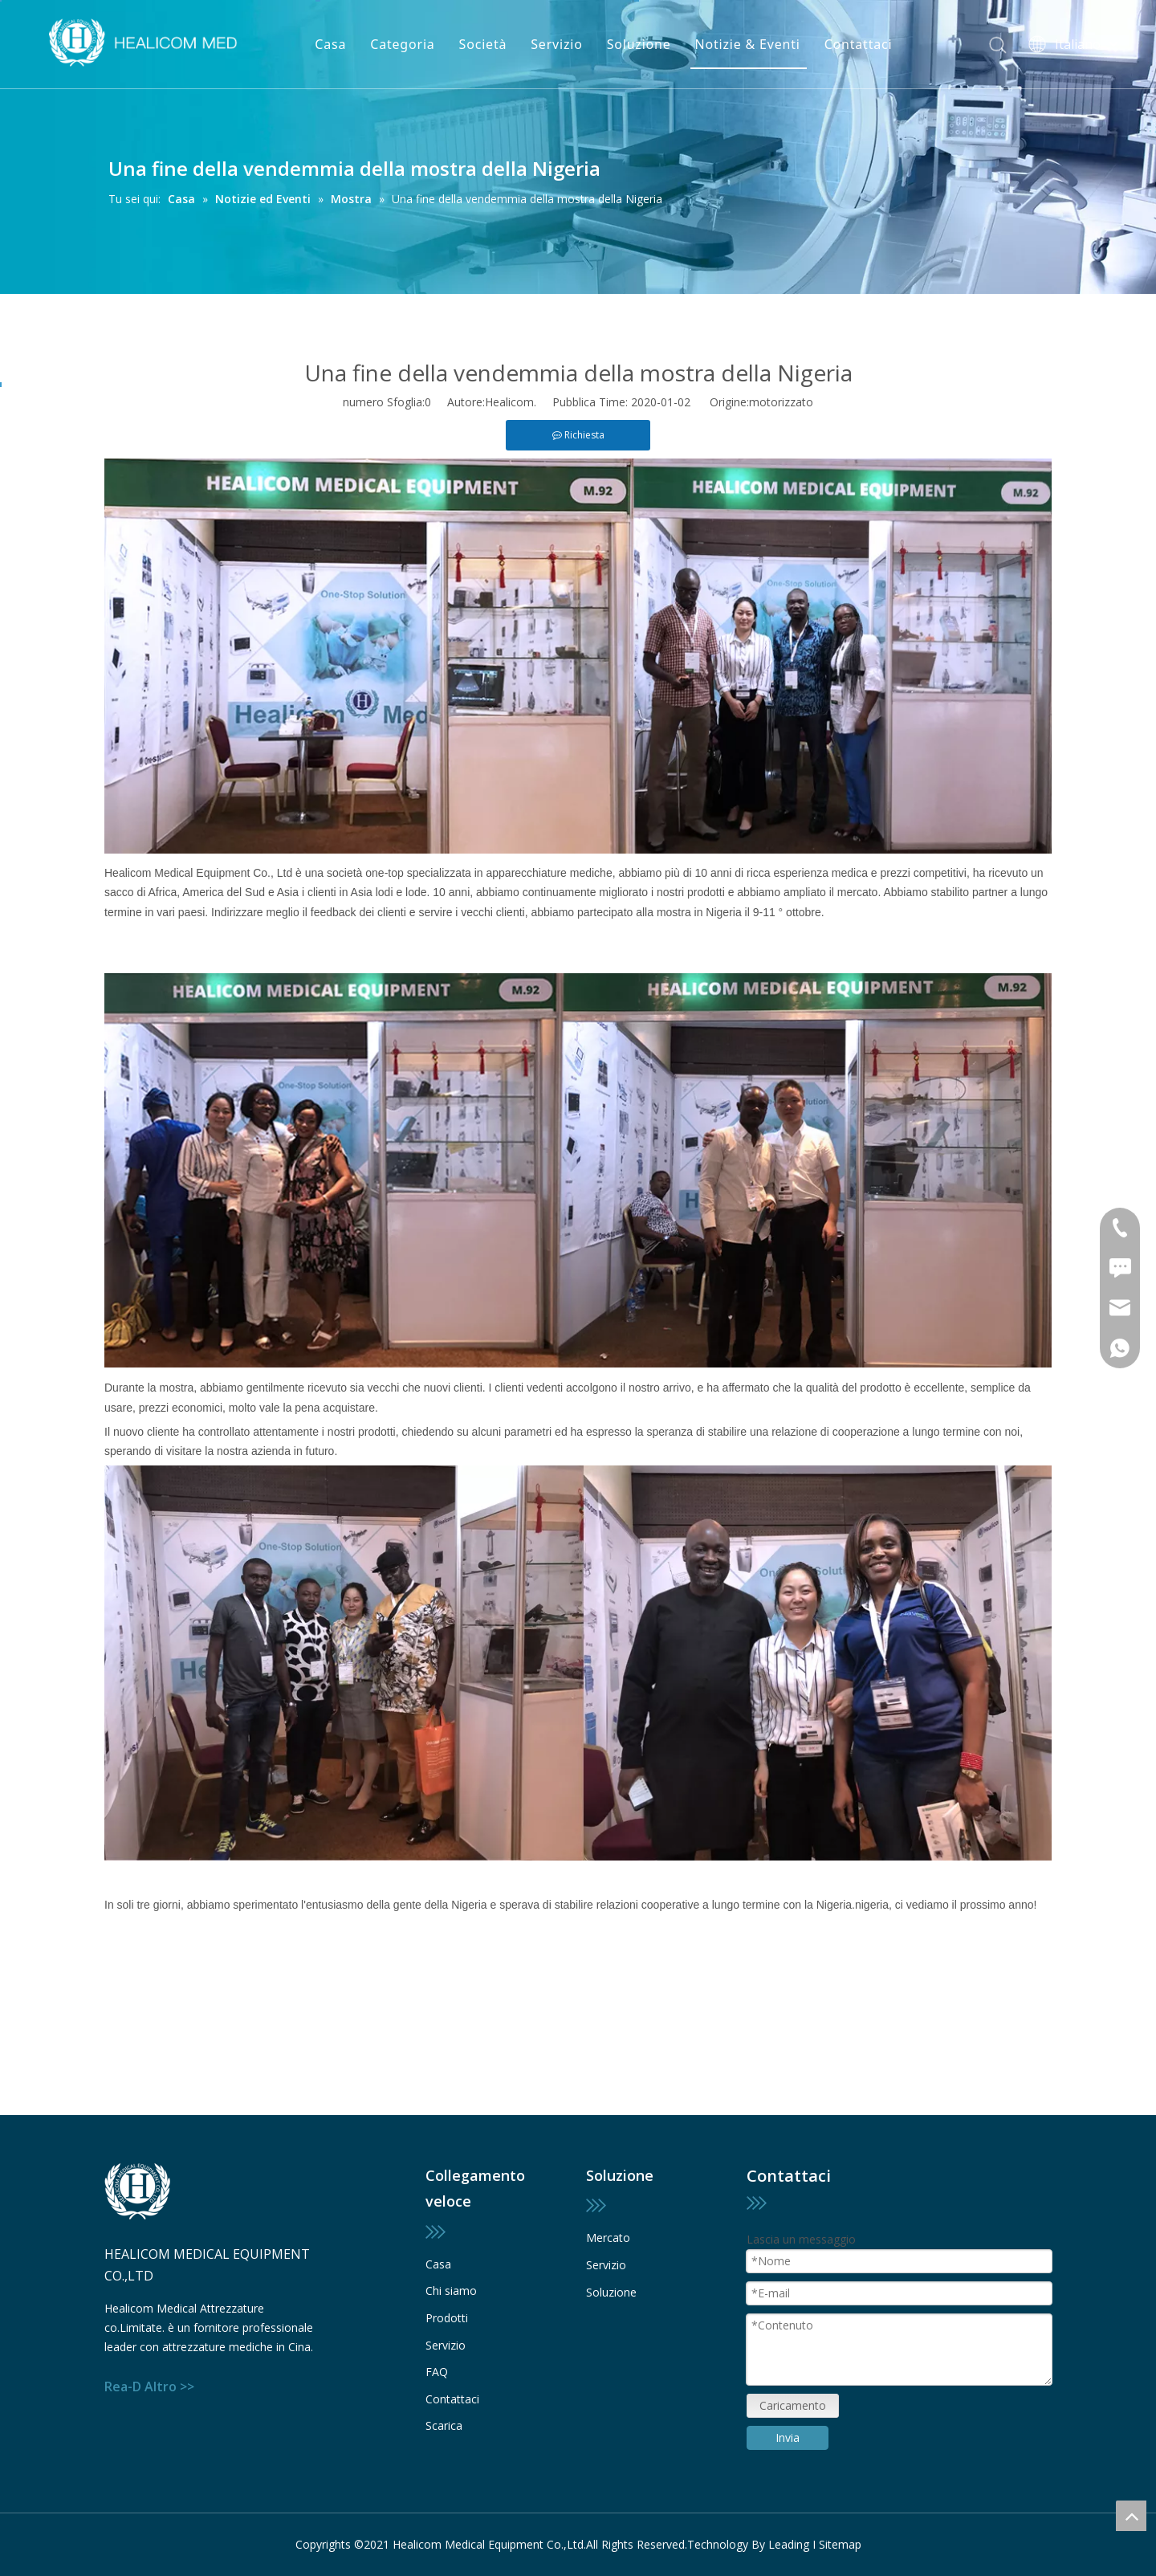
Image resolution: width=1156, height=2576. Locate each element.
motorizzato (781, 402)
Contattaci (858, 44)
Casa (330, 44)
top (1131, 2516)
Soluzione (639, 44)
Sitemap (840, 2544)
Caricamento (792, 2405)
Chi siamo (451, 2290)
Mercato (608, 2237)
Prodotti (446, 2317)
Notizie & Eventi (747, 44)
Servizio (556, 44)
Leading (788, 2544)
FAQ (436, 2371)
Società (483, 44)
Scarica (443, 2425)
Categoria (402, 44)
